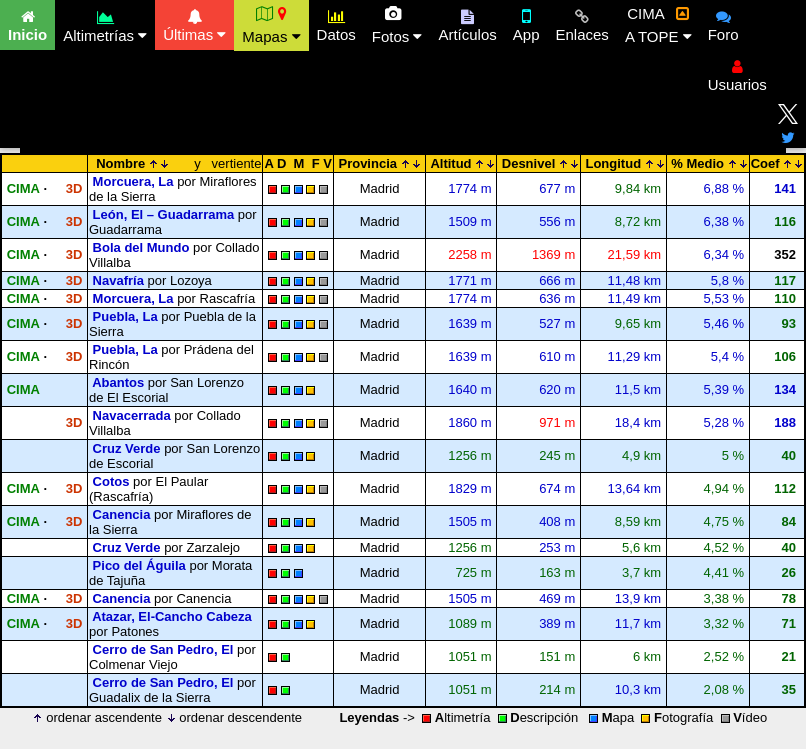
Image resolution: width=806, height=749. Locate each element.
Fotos (397, 25)
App (526, 23)
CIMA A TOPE (658, 25)
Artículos (467, 23)
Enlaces (582, 23)
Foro (723, 23)
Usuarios (737, 73)
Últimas (194, 23)
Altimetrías (105, 23)
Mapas (271, 25)
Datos (336, 23)
